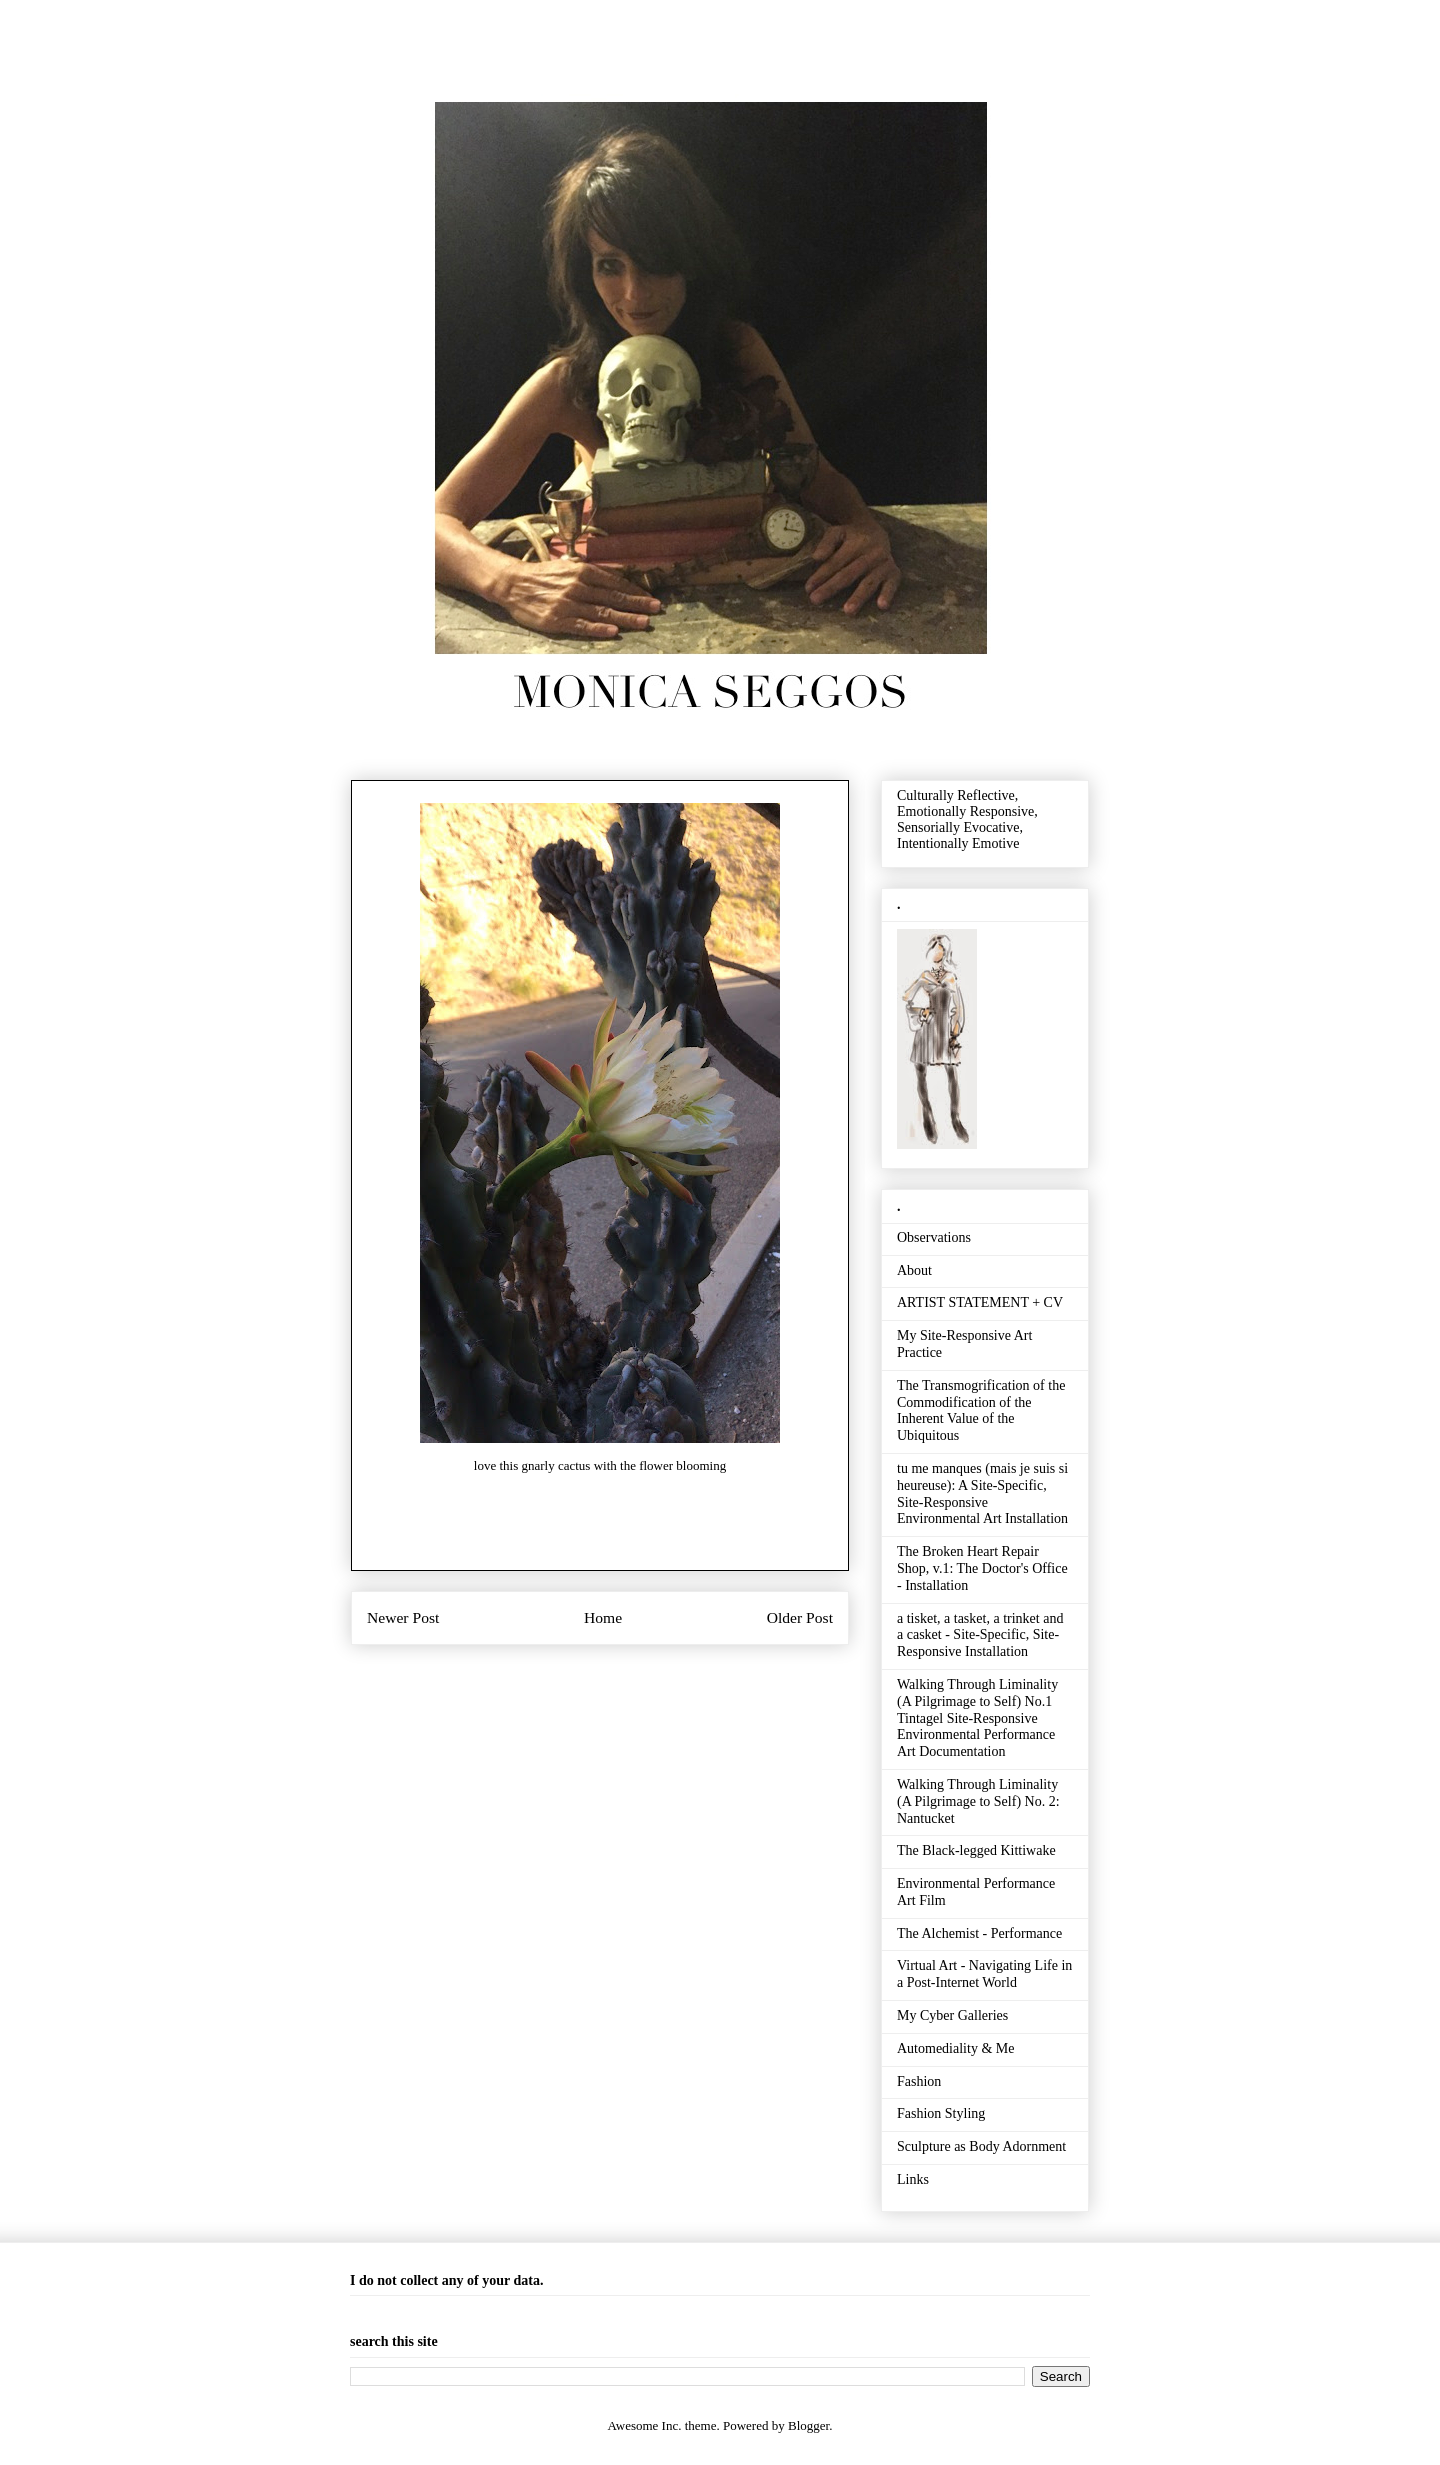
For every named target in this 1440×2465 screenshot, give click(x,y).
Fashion (919, 2081)
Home (603, 1617)
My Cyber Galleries (952, 2015)
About (914, 1270)
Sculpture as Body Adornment (981, 2146)
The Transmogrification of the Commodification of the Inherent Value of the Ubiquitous (981, 1410)
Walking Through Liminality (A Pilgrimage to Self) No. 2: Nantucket (978, 1801)
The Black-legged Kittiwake (976, 1850)
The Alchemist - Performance (979, 1933)
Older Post (800, 1617)
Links (913, 2179)
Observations (934, 1237)
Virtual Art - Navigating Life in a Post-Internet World (984, 1974)
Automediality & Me (955, 2048)
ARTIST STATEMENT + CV (980, 1302)
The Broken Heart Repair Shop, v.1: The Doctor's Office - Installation (982, 1568)
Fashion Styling (941, 2113)
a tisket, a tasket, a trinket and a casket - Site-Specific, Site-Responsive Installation (980, 1635)
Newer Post (403, 1617)
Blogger (808, 2425)
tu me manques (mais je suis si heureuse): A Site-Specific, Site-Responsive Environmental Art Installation (982, 1493)
